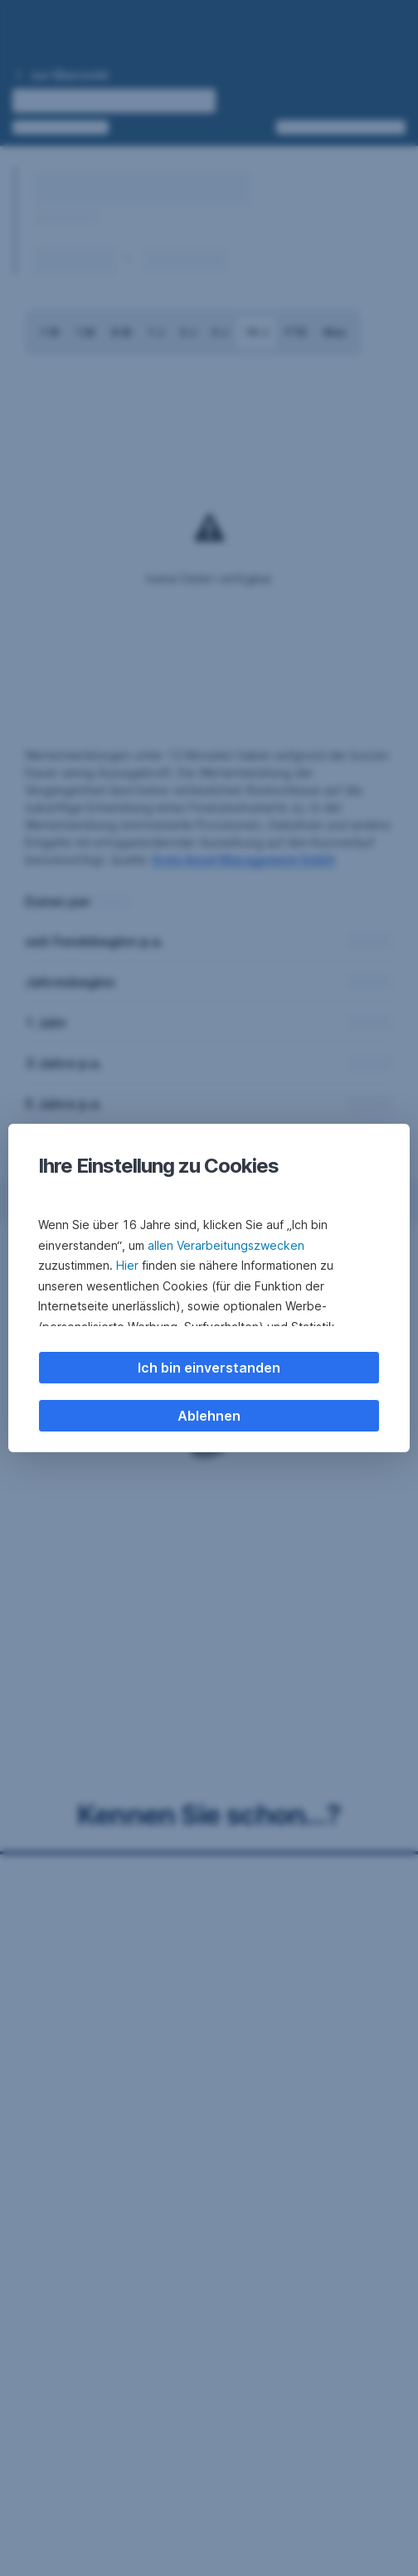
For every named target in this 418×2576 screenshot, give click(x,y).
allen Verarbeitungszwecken (226, 1245)
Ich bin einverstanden (209, 1367)
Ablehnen (209, 1415)
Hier (127, 1265)
